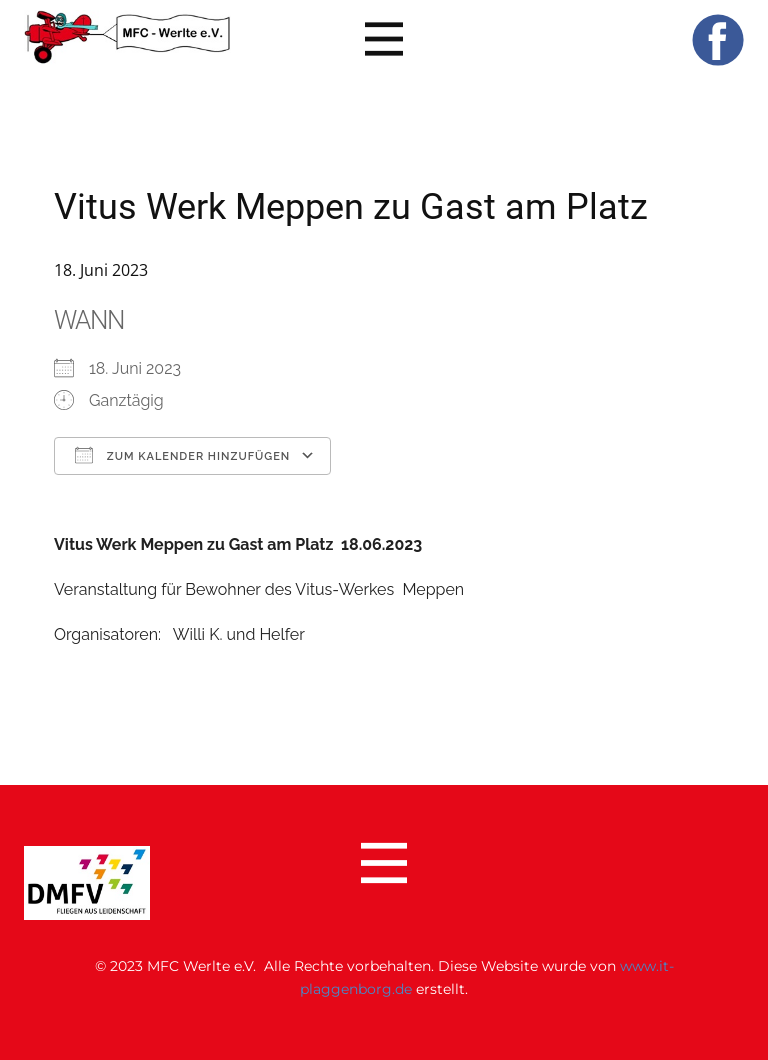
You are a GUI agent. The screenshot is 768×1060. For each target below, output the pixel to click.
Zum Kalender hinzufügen (182, 455)
